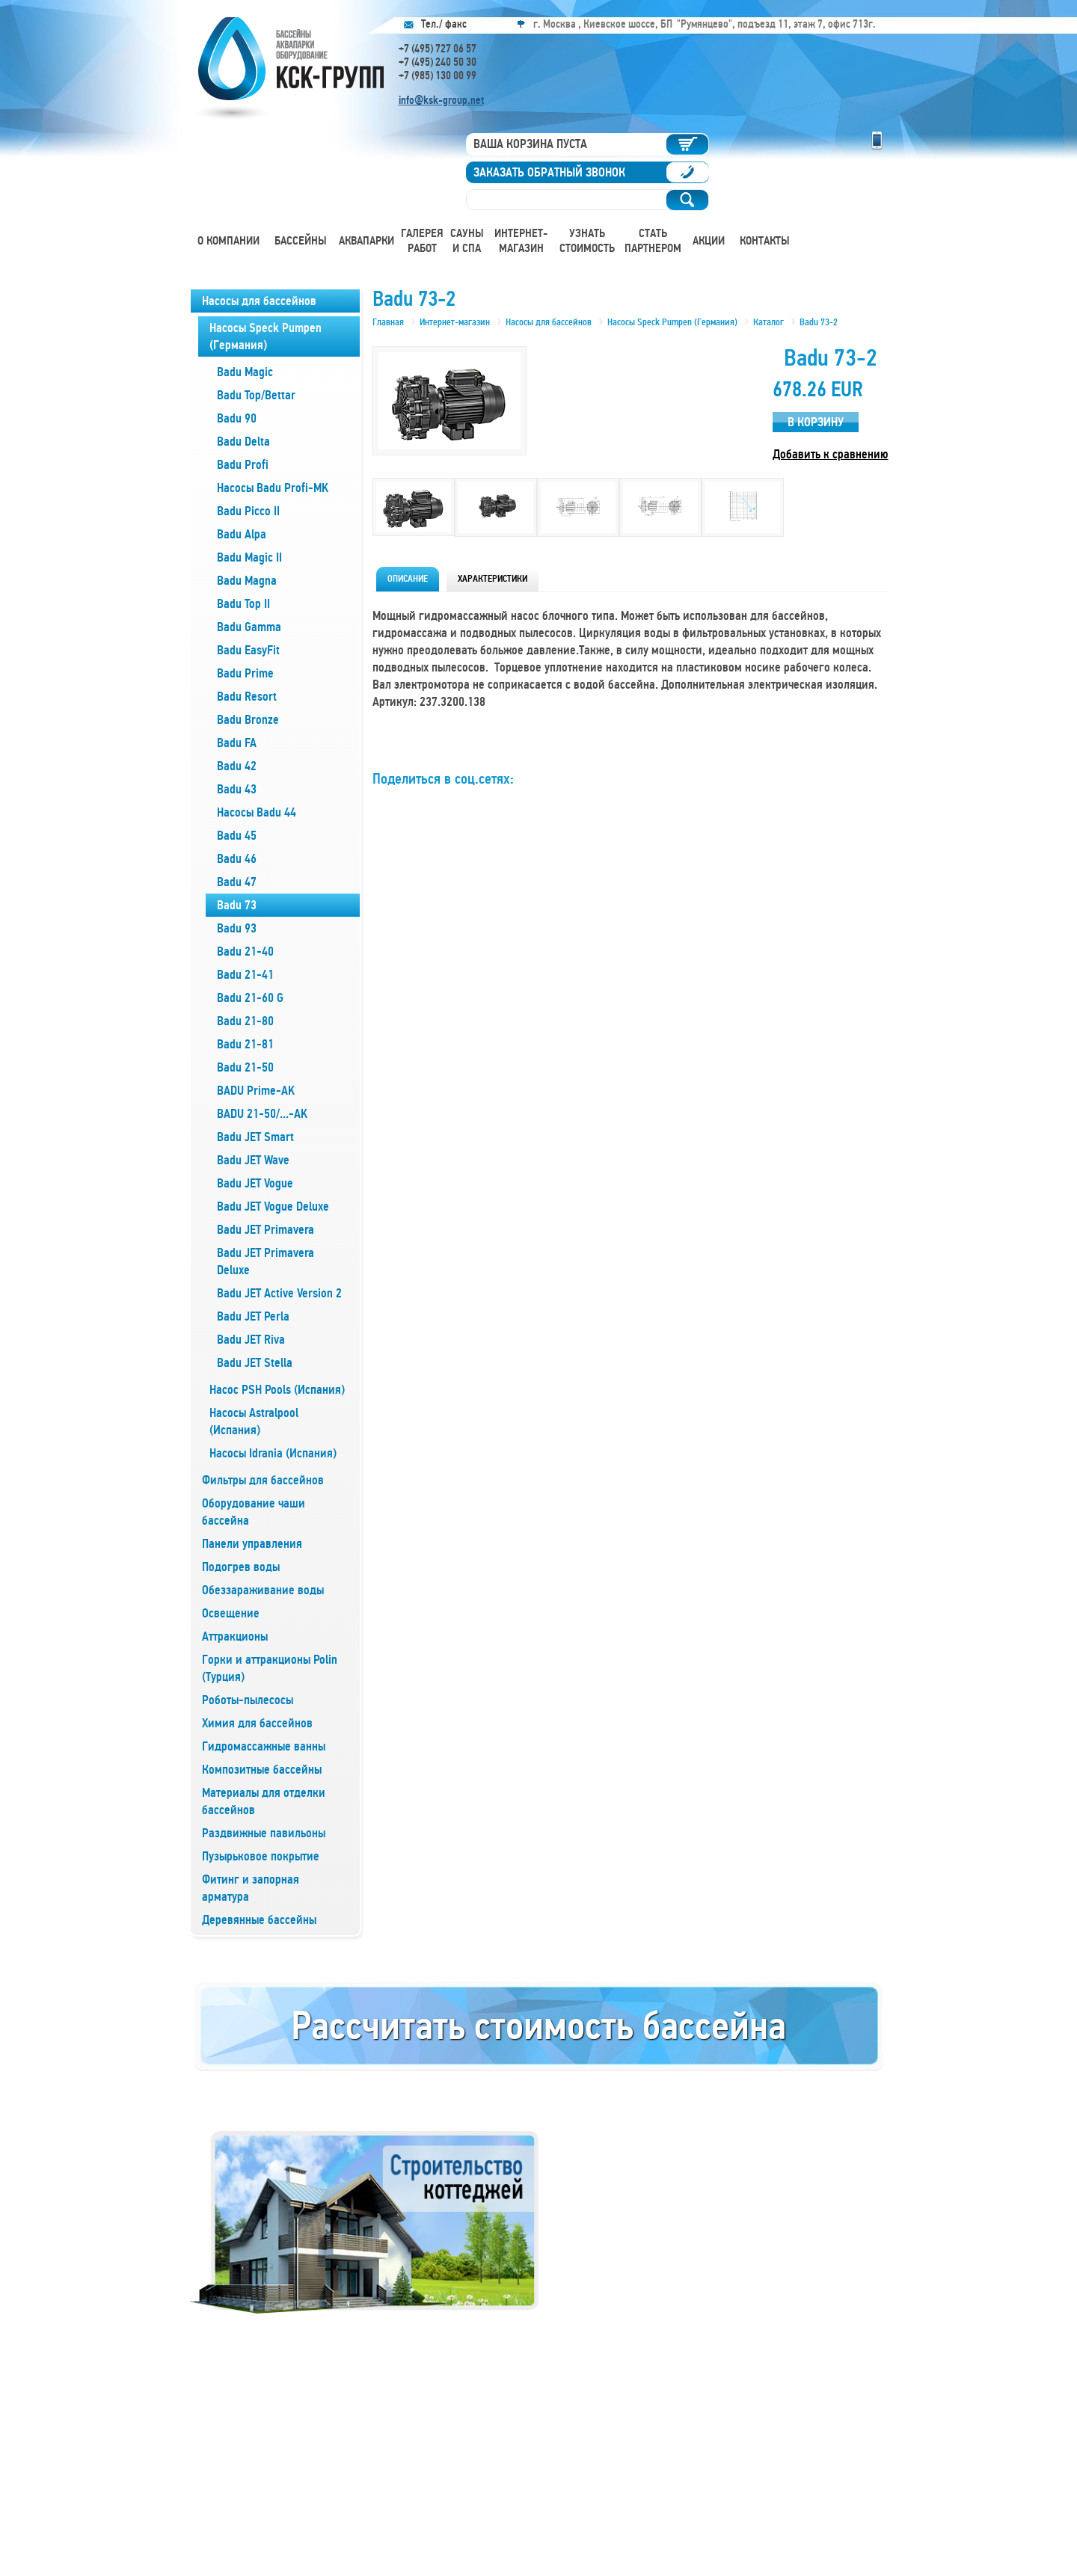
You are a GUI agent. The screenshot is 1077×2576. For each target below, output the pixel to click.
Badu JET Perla (253, 1316)
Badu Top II (243, 604)
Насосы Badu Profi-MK (272, 488)
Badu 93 (237, 928)
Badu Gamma (249, 627)
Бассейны (300, 240)
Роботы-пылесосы (247, 1700)
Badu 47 (237, 882)
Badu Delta (243, 441)
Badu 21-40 (245, 951)
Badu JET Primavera (265, 1230)
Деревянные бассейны (259, 1920)
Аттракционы (235, 1636)
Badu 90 (237, 418)
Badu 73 (237, 905)
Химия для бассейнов (257, 1723)
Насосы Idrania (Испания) (273, 1453)
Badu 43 (237, 789)
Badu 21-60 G (250, 998)
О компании (228, 240)
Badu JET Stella (254, 1363)
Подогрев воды (241, 1567)
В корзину (816, 422)
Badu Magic (245, 372)
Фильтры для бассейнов (263, 1480)
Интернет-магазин (520, 241)
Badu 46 (237, 859)
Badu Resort (247, 696)
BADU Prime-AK (256, 1090)
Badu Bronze (248, 720)
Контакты (765, 240)
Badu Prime (245, 673)
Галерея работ (422, 241)
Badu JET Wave (253, 1160)
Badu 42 (237, 766)
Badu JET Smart (255, 1137)
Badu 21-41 (245, 975)
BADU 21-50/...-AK (262, 1114)
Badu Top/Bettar (256, 395)
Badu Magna (247, 580)
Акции (709, 240)
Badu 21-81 (245, 1044)
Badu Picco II (248, 511)
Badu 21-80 (245, 1021)
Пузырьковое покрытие (260, 1856)
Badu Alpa (241, 534)
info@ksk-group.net (441, 100)
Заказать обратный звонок (549, 172)
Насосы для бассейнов (259, 301)
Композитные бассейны (262, 1769)
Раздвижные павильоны (263, 1833)
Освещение (231, 1613)
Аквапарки (366, 240)
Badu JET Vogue (255, 1183)
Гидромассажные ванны (263, 1746)
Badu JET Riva (251, 1339)
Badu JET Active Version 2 (279, 1293)
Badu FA (237, 743)
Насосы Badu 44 (256, 812)
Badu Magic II (249, 557)
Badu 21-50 (245, 1067)
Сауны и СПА (467, 241)
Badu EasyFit (248, 650)
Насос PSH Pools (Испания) (277, 1390)
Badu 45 (237, 835)
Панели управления (252, 1544)
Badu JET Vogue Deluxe (273, 1206)
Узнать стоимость (587, 241)
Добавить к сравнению (831, 454)
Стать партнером (653, 241)
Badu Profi (243, 465)
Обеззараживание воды (263, 1590)
